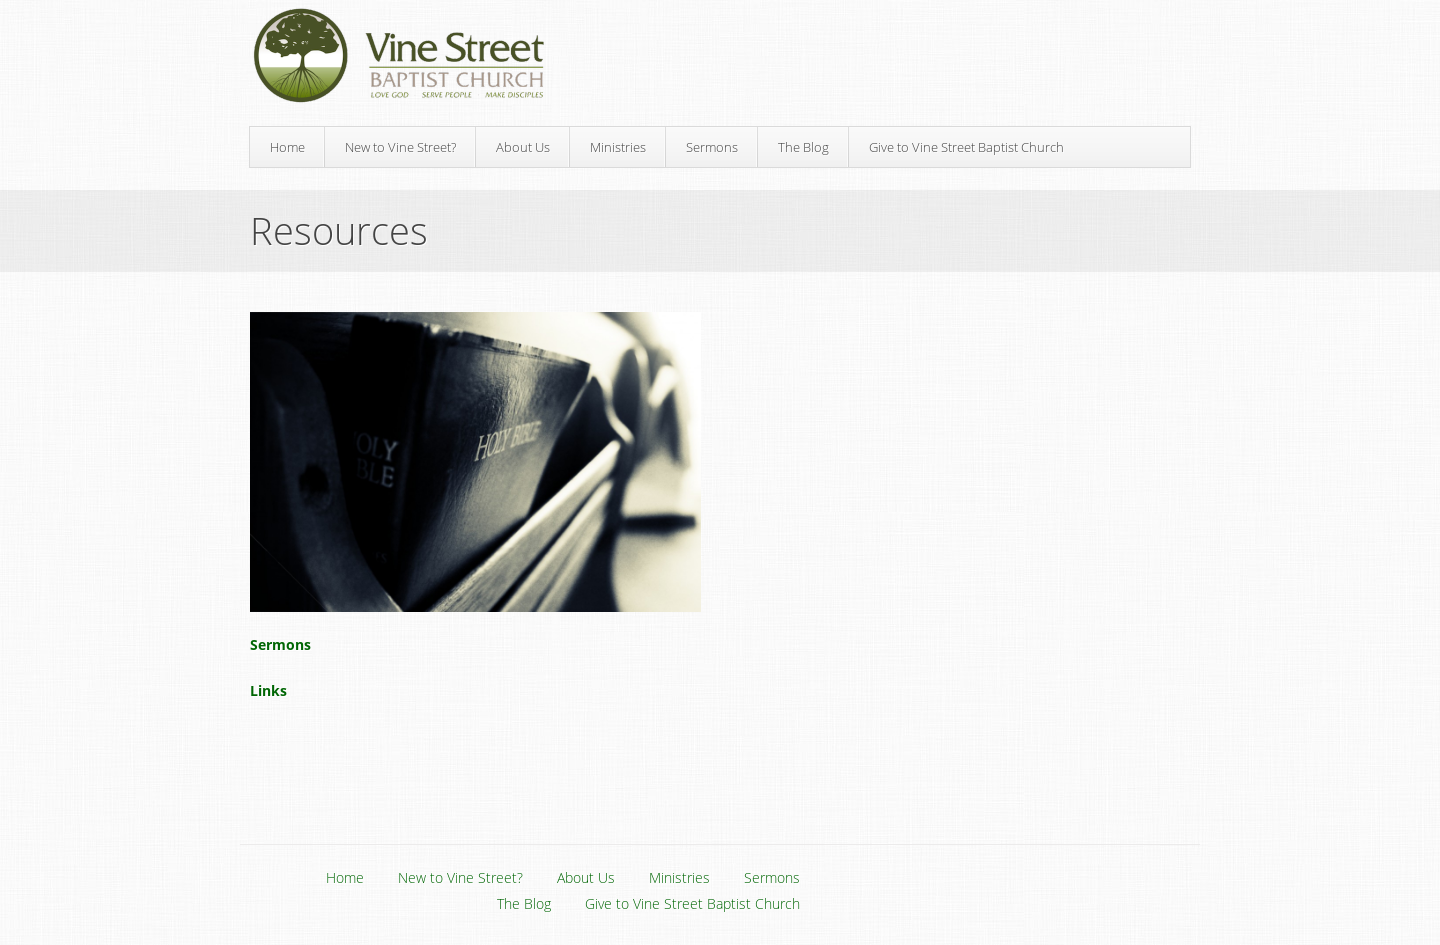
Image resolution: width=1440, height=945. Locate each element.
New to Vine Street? (400, 147)
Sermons (712, 147)
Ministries (618, 147)
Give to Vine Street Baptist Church (966, 147)
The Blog (803, 147)
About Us (523, 147)
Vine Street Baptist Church (399, 55)
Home (287, 147)
